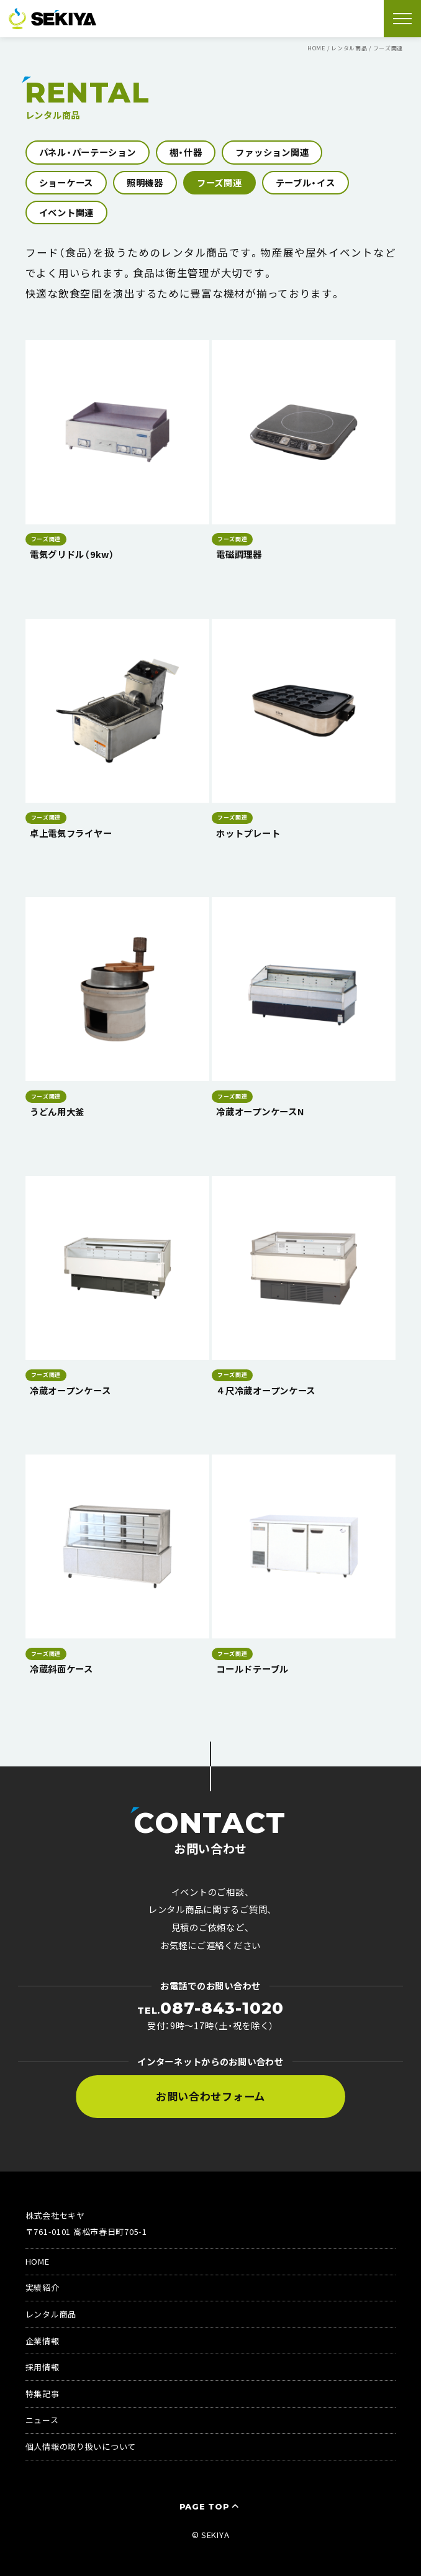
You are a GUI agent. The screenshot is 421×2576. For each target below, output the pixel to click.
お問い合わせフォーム (210, 2096)
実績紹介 (42, 2287)
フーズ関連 (219, 182)
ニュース (42, 2420)
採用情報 (42, 2367)
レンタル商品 (50, 2314)
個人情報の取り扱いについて (80, 2446)
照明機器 (145, 182)
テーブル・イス (305, 182)
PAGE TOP (210, 2506)
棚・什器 (186, 151)
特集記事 (42, 2394)
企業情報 (42, 2341)
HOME (37, 2261)
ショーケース (66, 182)
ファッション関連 (272, 151)
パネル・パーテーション (87, 151)
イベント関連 (66, 212)
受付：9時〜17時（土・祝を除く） (210, 2015)
